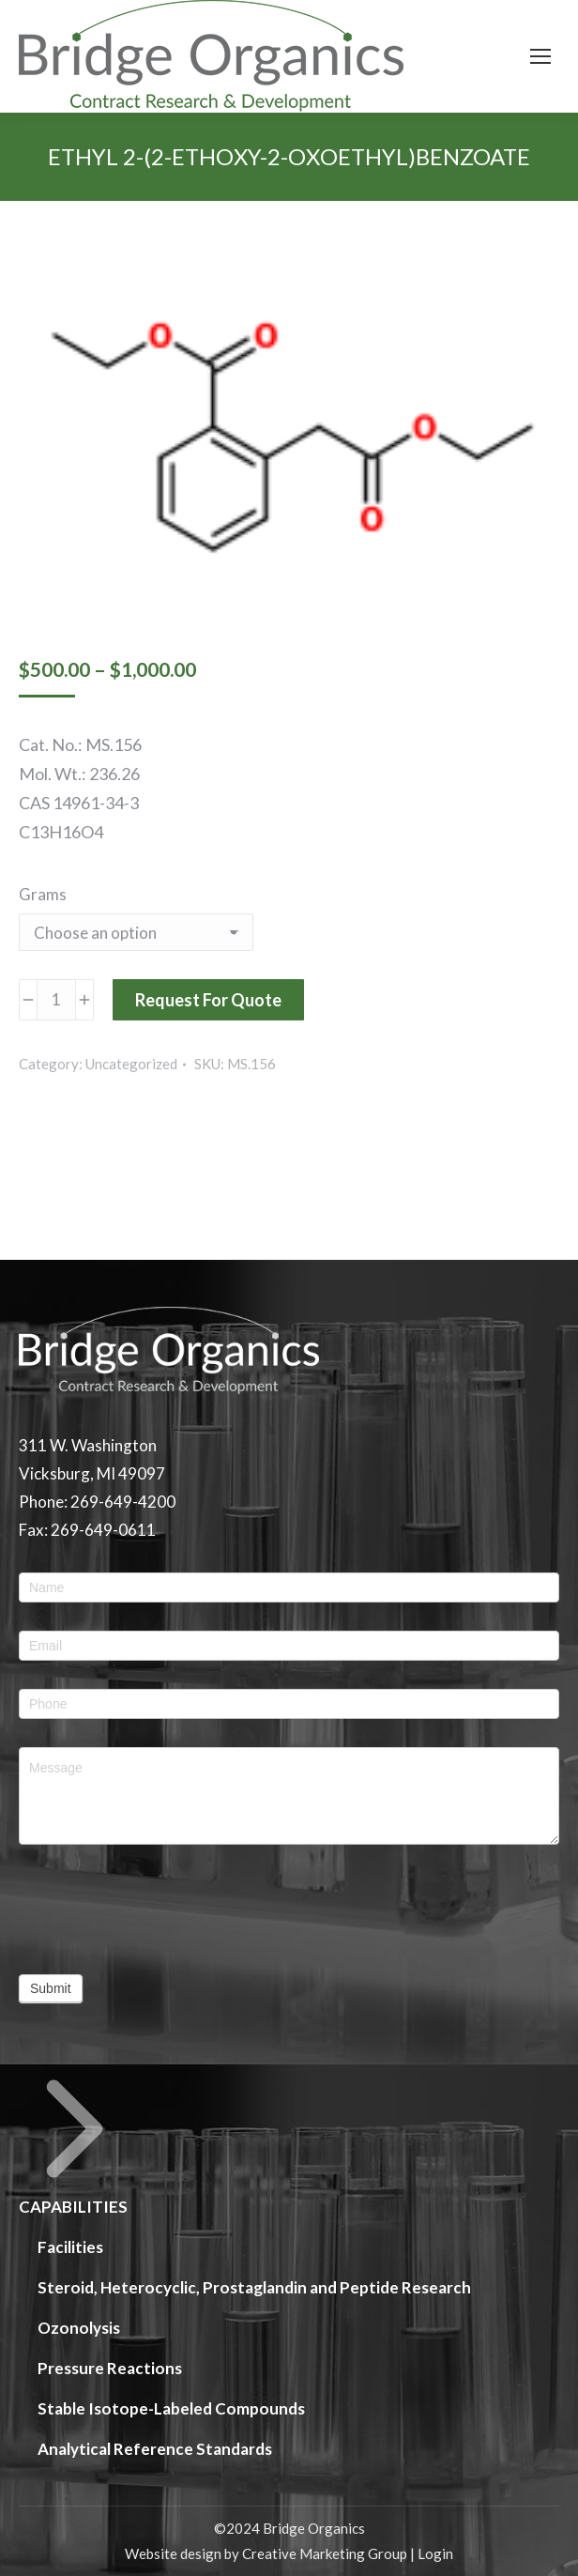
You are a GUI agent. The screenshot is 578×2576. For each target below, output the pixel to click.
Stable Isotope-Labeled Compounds (171, 2408)
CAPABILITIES (74, 2144)
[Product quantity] (56, 999)
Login (435, 2553)
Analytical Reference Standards (155, 2449)
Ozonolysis (79, 2328)
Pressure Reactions (110, 2368)
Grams (43, 894)
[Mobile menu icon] (540, 56)
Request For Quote (208, 999)
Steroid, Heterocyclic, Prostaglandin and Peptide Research (254, 2287)
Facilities (70, 2247)
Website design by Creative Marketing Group (266, 2553)
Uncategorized (131, 1063)
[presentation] (161, 1909)
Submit (50, 1988)
